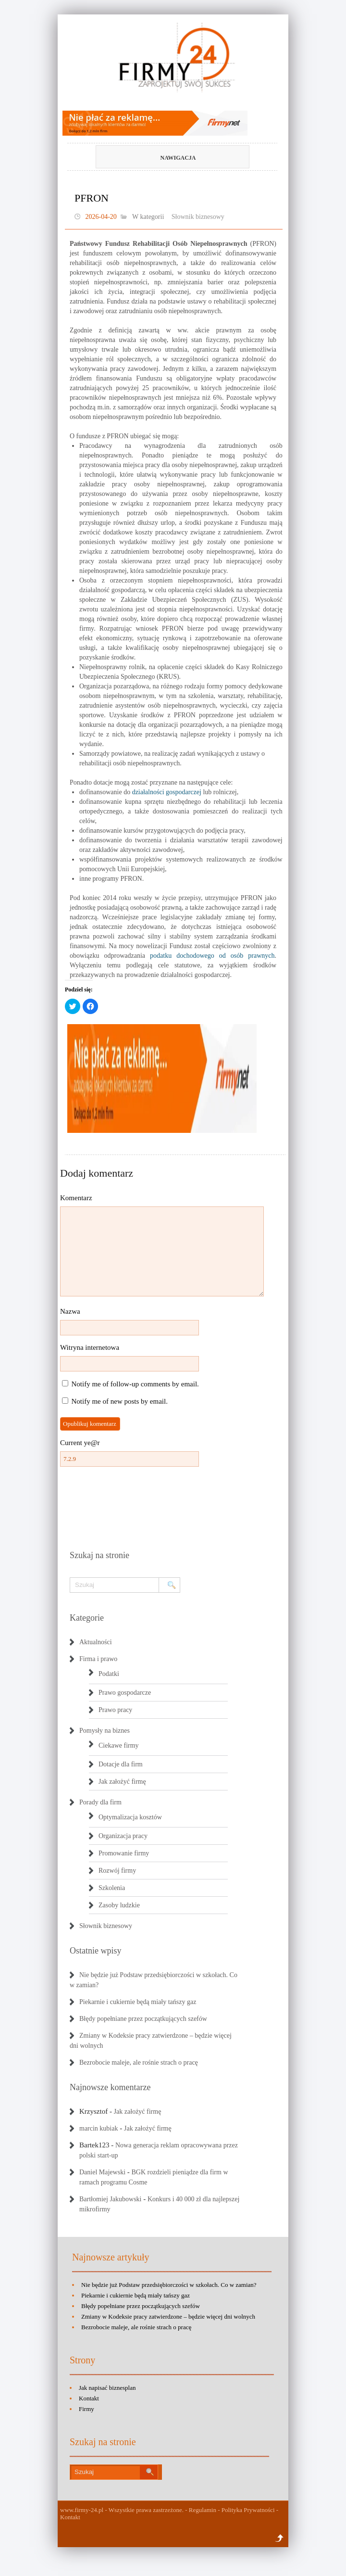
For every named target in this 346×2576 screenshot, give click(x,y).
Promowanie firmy (124, 1853)
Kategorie (87, 1618)
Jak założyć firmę (122, 1781)
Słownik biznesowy (198, 216)
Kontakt (89, 2398)
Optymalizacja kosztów (130, 1817)
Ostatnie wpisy (96, 1950)
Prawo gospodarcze (125, 1692)
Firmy (86, 2408)
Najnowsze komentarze (110, 2087)
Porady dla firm (100, 1802)
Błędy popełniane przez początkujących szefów (143, 2018)
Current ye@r (80, 1443)
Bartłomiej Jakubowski (110, 2199)
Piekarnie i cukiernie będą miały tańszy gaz (137, 2001)
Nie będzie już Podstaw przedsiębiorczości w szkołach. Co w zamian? (169, 2284)
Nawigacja (157, 157)
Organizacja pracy (123, 1836)
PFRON (91, 198)
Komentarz (76, 1198)
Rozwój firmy (117, 1870)
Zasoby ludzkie (119, 1905)
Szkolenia (112, 1887)
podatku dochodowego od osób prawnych (212, 955)
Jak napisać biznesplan (107, 2387)
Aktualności (95, 1642)
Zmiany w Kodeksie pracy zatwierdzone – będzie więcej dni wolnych (168, 2316)
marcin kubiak (98, 2128)
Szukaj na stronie (99, 1555)
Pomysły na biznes (104, 1730)
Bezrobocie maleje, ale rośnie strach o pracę (138, 2062)
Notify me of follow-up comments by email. (135, 1384)
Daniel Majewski (102, 2172)
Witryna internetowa (89, 1347)
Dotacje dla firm (121, 1764)
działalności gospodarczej (166, 792)
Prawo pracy (115, 1709)
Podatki (109, 1673)
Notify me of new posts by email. (120, 1401)
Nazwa (70, 1311)
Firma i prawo (98, 1658)
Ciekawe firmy (119, 1745)
